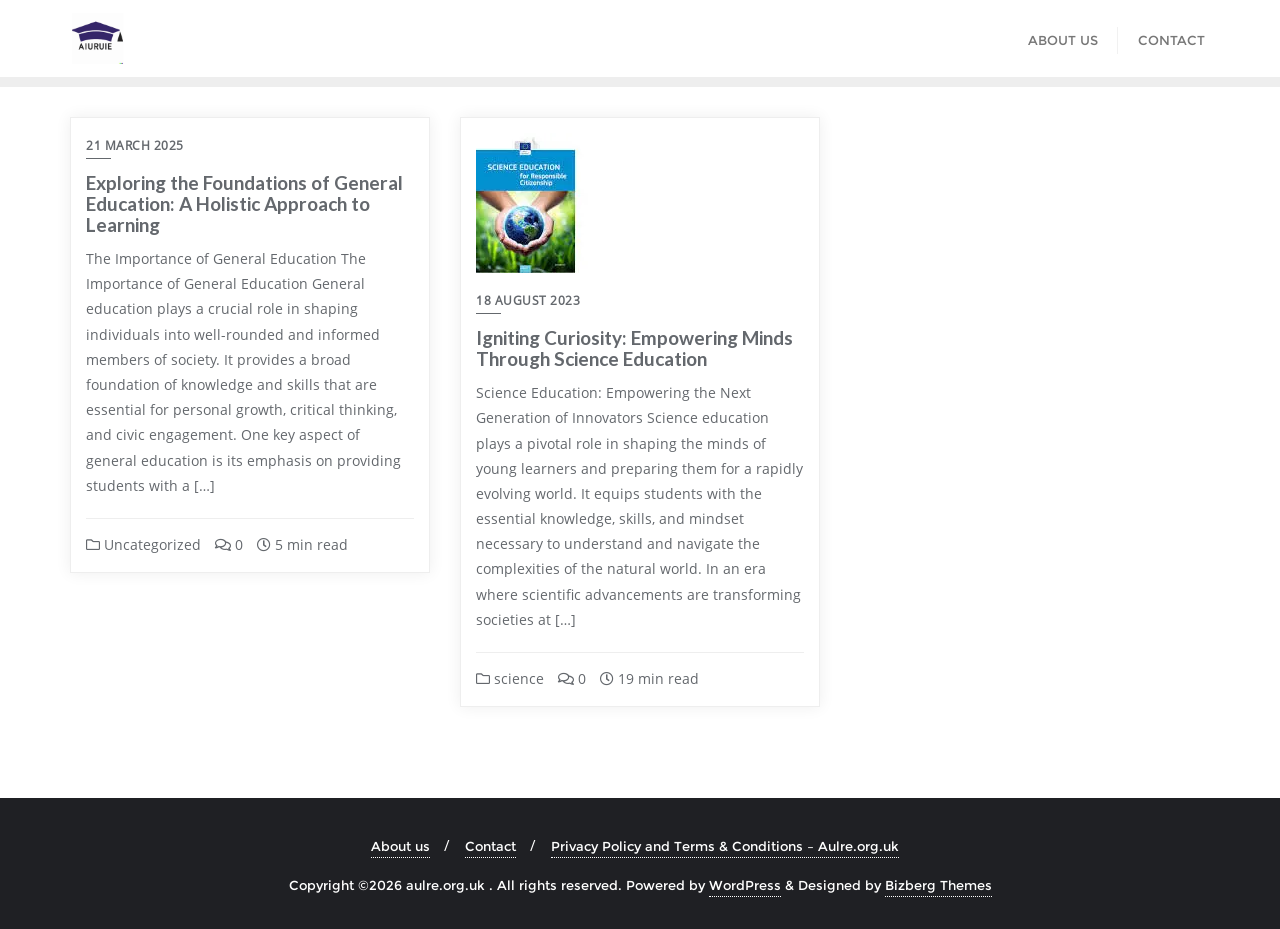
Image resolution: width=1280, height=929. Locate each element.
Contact (490, 846)
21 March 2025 (135, 145)
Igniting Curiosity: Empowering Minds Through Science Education (634, 348)
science (510, 678)
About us (400, 846)
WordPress (745, 885)
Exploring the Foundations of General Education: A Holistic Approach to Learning (244, 203)
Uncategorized (143, 544)
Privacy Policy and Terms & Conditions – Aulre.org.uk (725, 846)
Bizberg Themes (938, 885)
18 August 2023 (528, 300)
